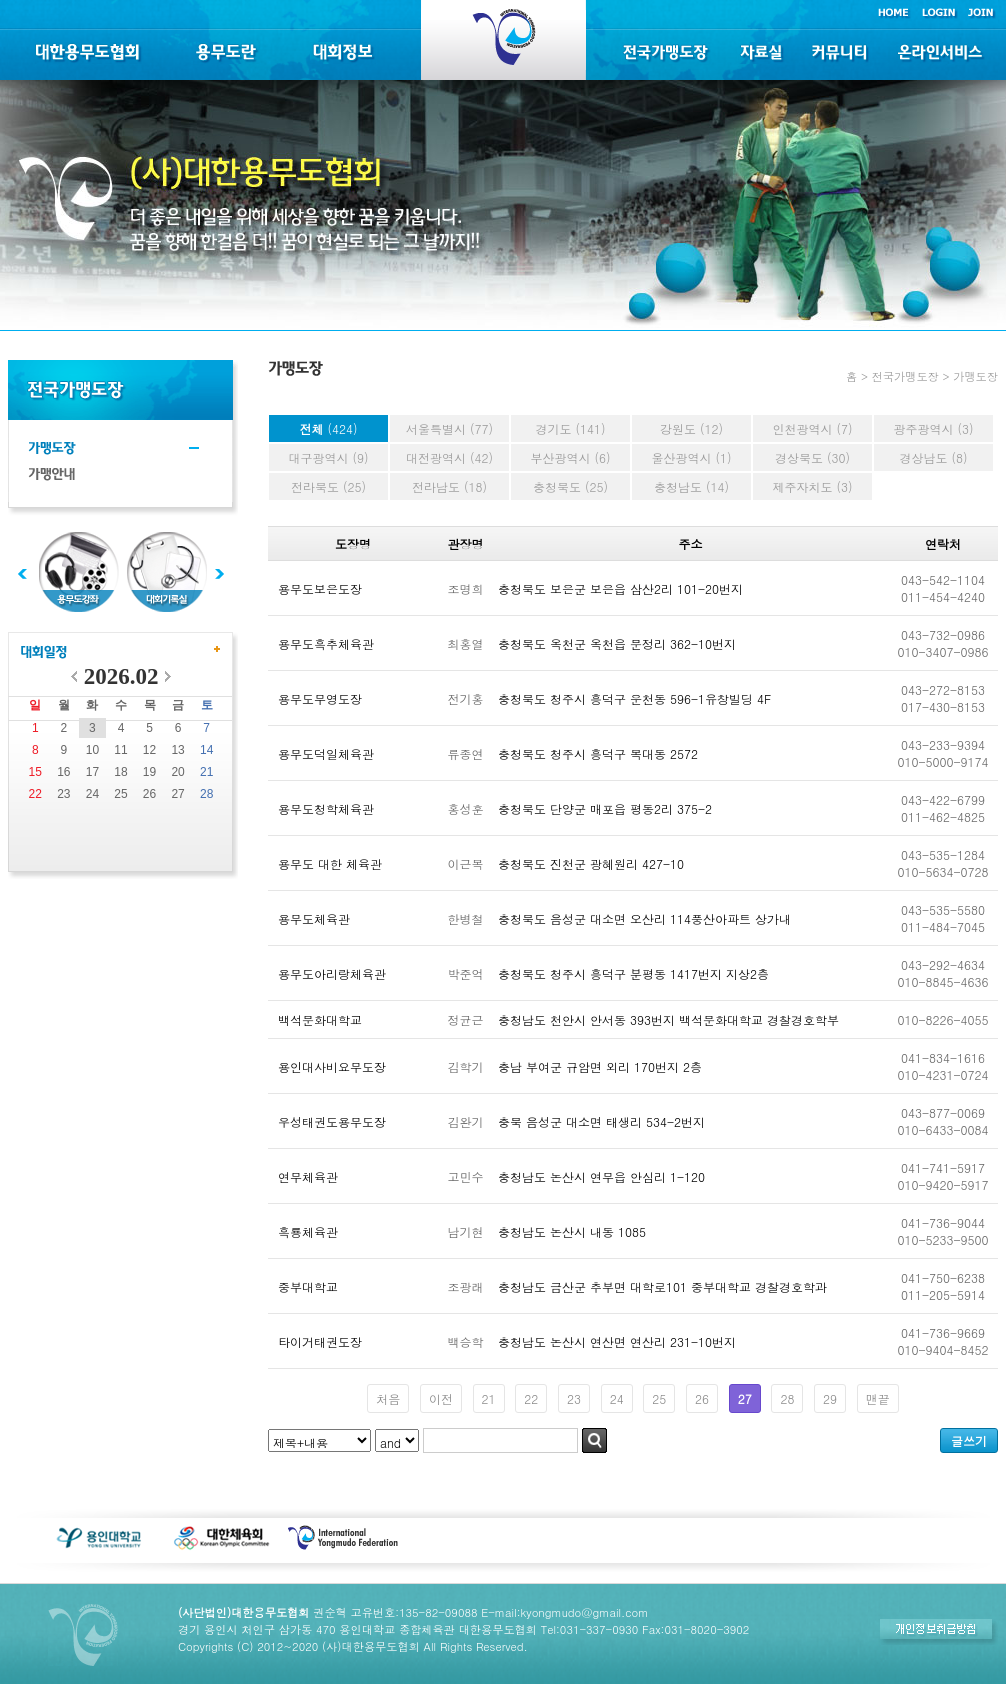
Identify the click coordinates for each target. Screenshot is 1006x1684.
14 (206, 750)
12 (149, 750)
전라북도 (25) (328, 486)
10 (92, 750)
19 (149, 772)
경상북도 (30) (812, 457)
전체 (328, 428)
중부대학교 (308, 1286)
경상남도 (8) (933, 457)
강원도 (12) (691, 428)
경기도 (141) (571, 428)
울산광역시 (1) (691, 457)
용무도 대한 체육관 (330, 863)
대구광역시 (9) (328, 457)
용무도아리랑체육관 (332, 973)
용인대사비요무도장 (332, 1066)
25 (120, 794)
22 (35, 794)
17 (92, 772)
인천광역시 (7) (812, 428)
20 (177, 772)
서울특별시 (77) (449, 428)
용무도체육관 (314, 918)
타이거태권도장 (320, 1341)
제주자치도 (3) (812, 486)
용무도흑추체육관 (326, 643)
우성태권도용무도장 (332, 1121)
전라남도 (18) (449, 486)
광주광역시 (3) (933, 428)
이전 (441, 1398)
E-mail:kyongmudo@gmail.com (564, 1612)
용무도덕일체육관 (326, 753)
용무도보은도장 (320, 588)
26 (149, 794)
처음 (388, 1398)
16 (63, 772)
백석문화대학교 (320, 1019)
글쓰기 (969, 1440)
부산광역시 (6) (570, 457)
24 (92, 794)
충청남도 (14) (691, 486)
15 (35, 772)
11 (120, 750)
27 (177, 794)
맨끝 (878, 1398)
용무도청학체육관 (326, 808)
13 (177, 750)
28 (206, 794)
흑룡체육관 (308, 1231)
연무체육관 (308, 1176)
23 (63, 794)
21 (206, 772)
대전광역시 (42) (449, 457)
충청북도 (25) (570, 486)
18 (120, 772)
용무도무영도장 (320, 698)
